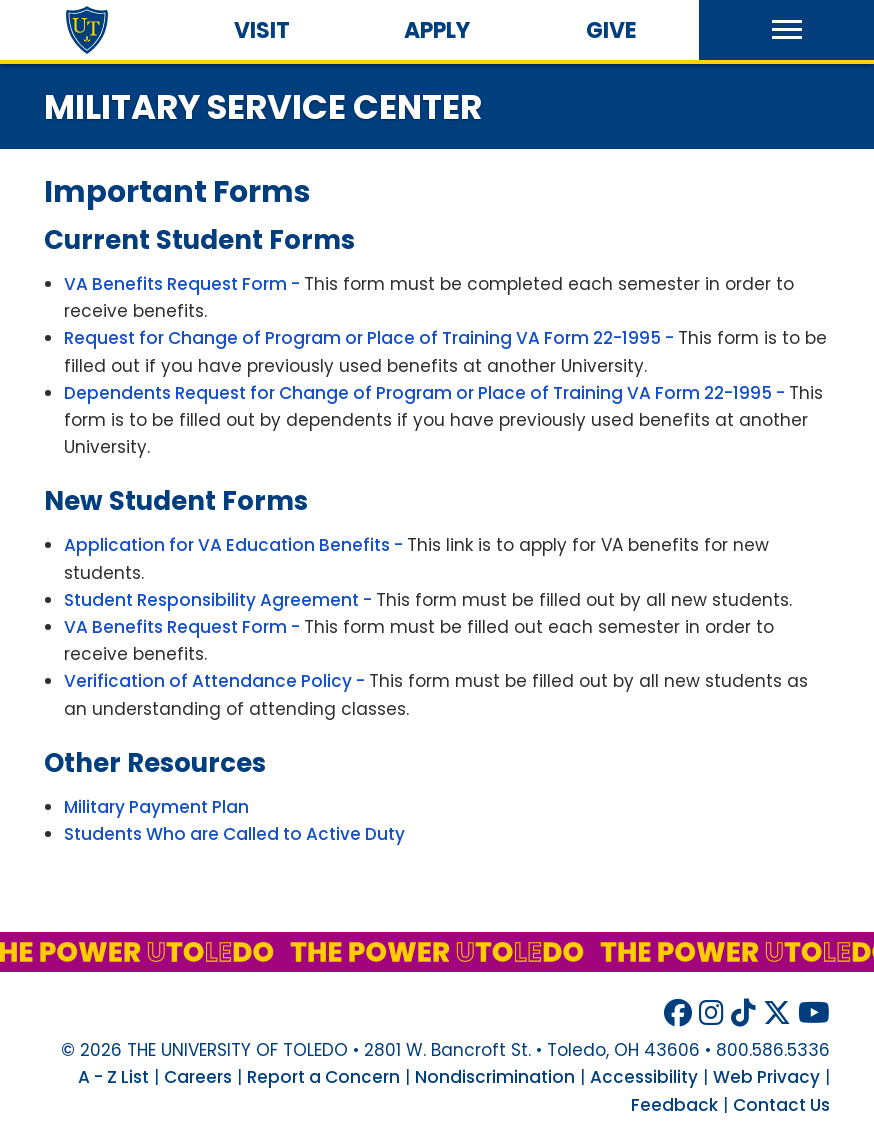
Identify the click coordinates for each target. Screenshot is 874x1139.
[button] (786, 30)
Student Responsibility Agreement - (220, 600)
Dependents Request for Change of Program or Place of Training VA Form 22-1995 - (426, 393)
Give (611, 30)
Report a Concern (323, 1077)
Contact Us (781, 1105)
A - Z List (113, 1077)
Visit (262, 30)
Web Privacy (766, 1077)
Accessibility (644, 1077)
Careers (198, 1077)
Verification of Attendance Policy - (216, 681)
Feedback (674, 1105)
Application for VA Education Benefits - (235, 545)
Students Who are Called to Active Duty (234, 834)
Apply (437, 30)
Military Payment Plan (156, 807)
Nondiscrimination (495, 1077)
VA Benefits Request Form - (184, 284)
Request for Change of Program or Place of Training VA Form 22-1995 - (371, 338)
